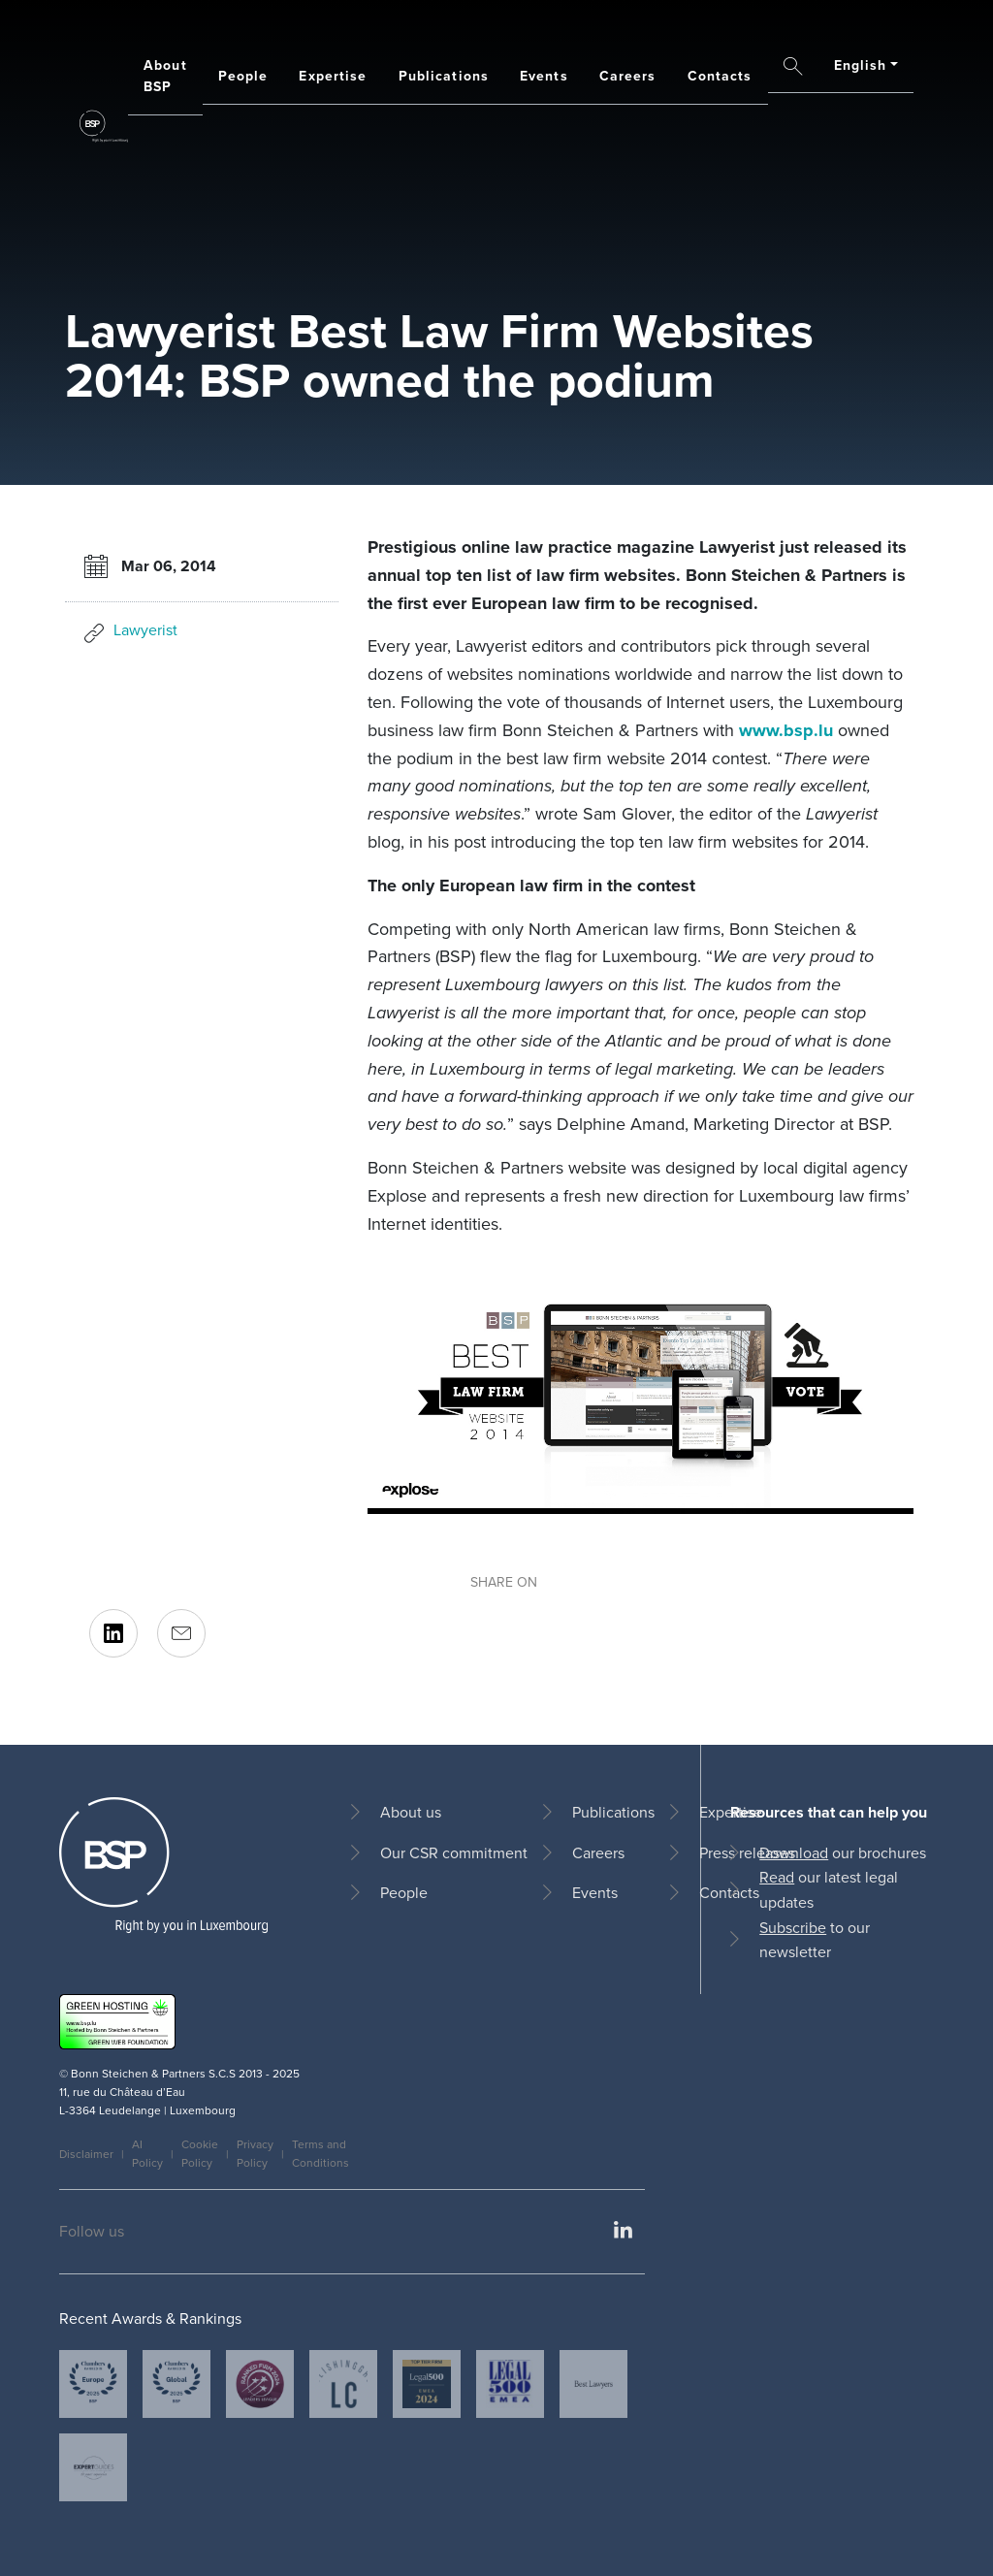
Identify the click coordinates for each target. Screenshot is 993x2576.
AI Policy (147, 2154)
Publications (444, 76)
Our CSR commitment (454, 1853)
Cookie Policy (199, 2154)
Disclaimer (86, 2154)
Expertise (333, 76)
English (860, 65)
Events (544, 76)
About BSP (165, 76)
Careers (628, 76)
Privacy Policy (255, 2154)
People (243, 76)
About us (410, 1812)
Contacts (720, 76)
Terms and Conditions (320, 2154)
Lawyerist (145, 630)
